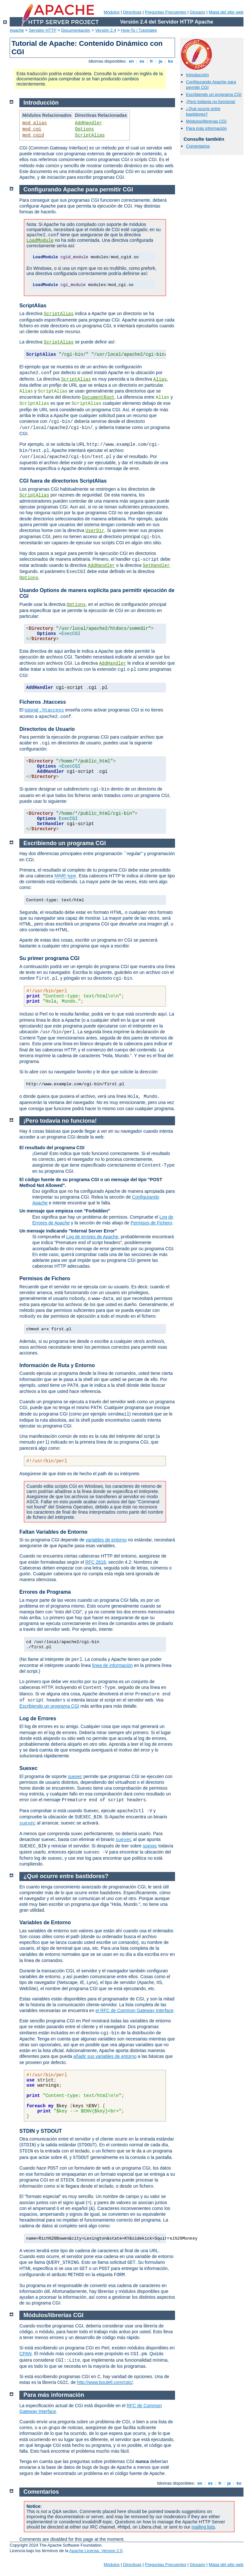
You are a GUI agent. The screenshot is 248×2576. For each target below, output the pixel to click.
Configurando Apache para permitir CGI (78, 189)
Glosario (197, 12)
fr (151, 61)
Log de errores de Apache (92, 1236)
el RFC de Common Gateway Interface (134, 2010)
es (142, 61)
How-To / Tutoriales (139, 30)
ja (160, 61)
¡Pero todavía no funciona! (210, 101)
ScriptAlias (90, 135)
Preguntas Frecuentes (165, 12)
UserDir (95, 530)
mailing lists (203, 2527)
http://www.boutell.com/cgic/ (105, 2382)
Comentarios (198, 146)
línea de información (112, 1665)
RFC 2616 (95, 1562)
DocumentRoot (98, 397)
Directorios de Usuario (47, 729)
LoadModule (40, 240)
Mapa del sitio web (226, 12)
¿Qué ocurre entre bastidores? (203, 111)
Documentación (75, 30)
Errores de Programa (45, 1592)
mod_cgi (31, 129)
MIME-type (65, 875)
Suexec (28, 1768)
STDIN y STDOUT (40, 2131)
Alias (160, 379)
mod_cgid (33, 135)
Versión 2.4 (105, 30)
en (131, 61)
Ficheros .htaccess (42, 702)
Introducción (197, 74)
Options (84, 129)
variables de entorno (106, 1539)
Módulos (111, 12)
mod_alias (34, 123)
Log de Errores (37, 1718)
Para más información (206, 128)
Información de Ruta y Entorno (57, 1365)
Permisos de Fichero (151, 1222)
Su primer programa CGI (49, 958)
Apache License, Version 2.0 (95, 2550)
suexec (75, 1776)
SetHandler (156, 565)
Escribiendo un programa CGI (214, 94)
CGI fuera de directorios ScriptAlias (63, 481)
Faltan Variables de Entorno (53, 1532)
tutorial (44, 709)
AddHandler (88, 123)
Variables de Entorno (45, 1922)
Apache (17, 30)
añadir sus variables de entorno (104, 2056)
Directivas (132, 12)
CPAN (25, 2353)
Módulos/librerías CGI (206, 121)
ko (170, 61)
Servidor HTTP (43, 30)
